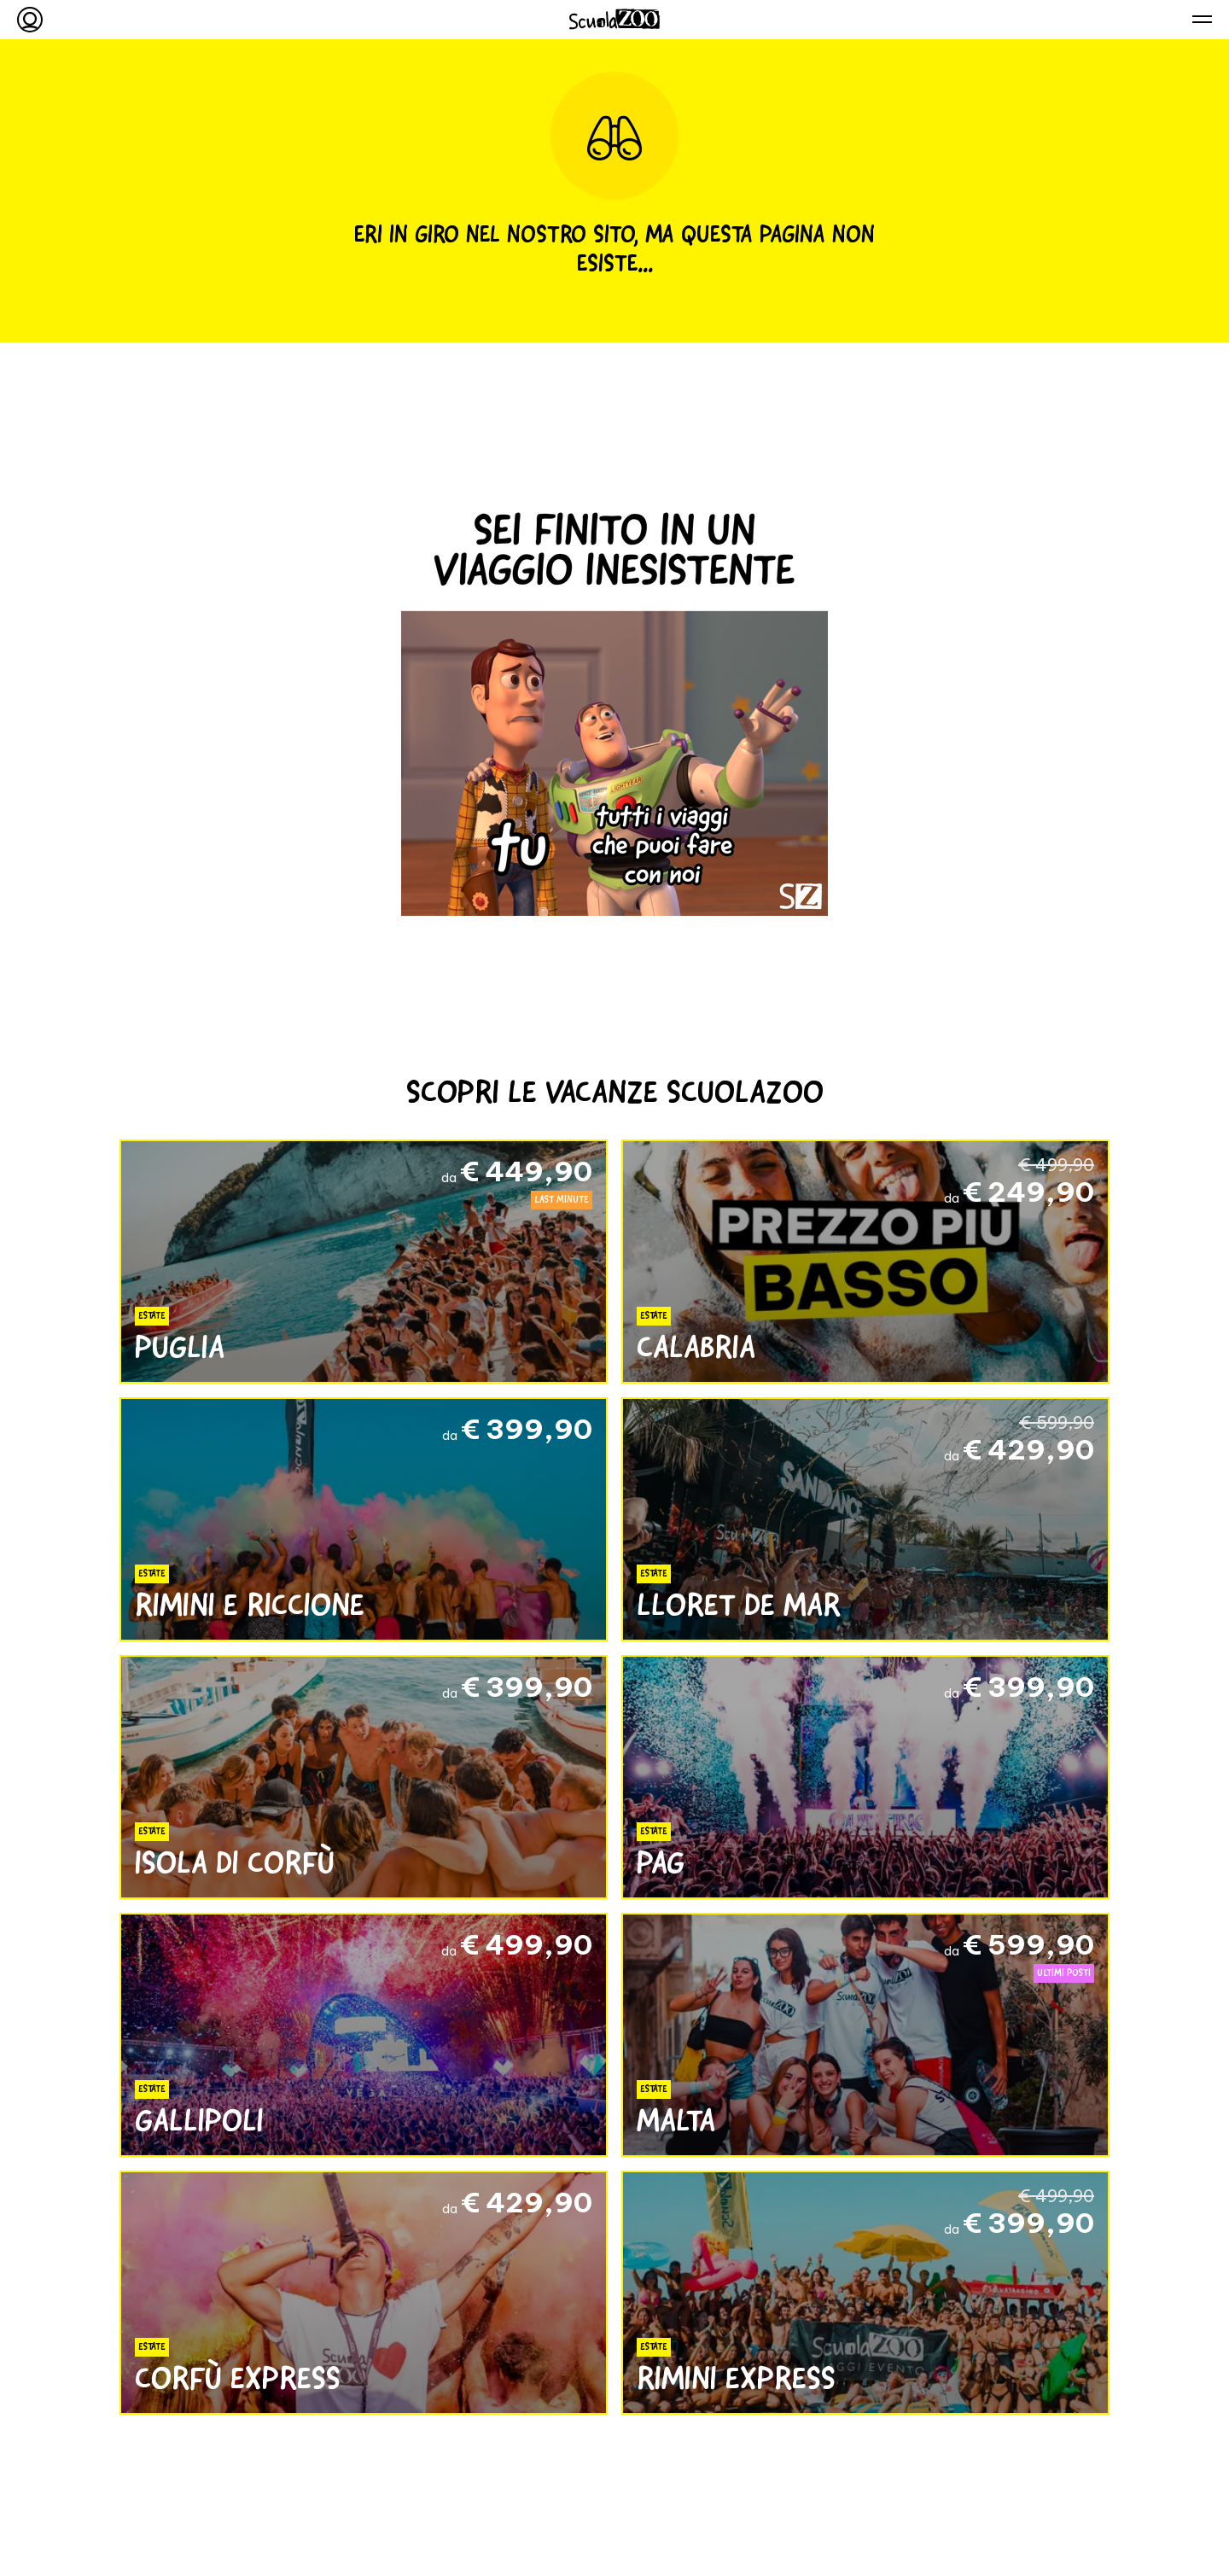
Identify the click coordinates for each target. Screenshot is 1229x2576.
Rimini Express (736, 2378)
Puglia (179, 1347)
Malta (676, 2120)
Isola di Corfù (235, 1862)
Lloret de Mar (739, 1604)
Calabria (696, 1347)
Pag (660, 1862)
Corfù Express (238, 2378)
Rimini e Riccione (249, 1604)
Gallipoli (199, 2120)
